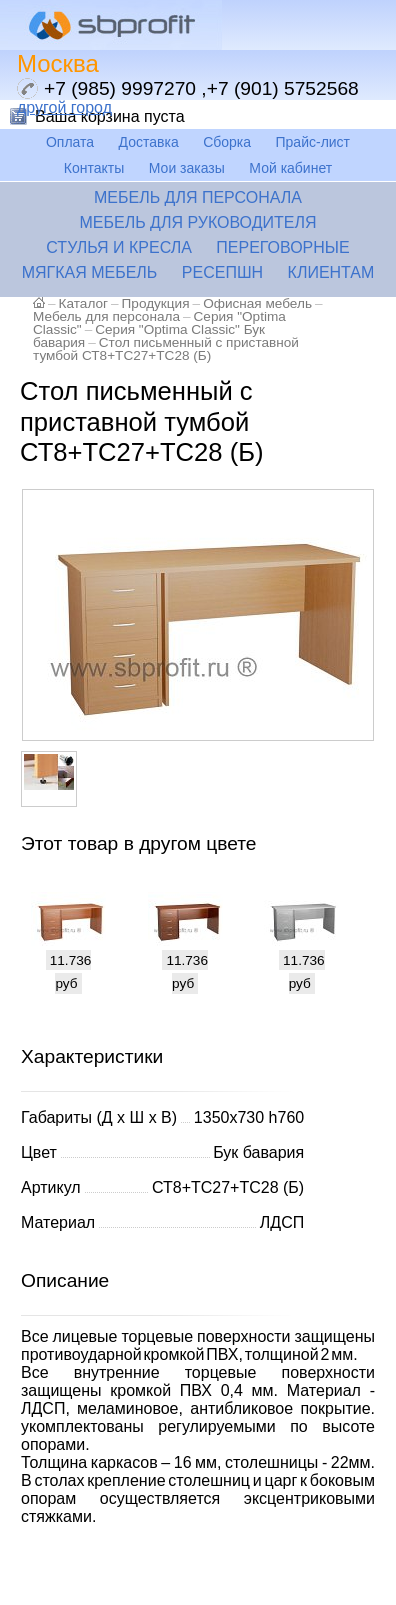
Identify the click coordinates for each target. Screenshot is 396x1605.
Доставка (149, 142)
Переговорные (282, 247)
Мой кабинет (290, 168)
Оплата (70, 142)
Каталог (83, 303)
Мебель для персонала (198, 197)
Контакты (94, 168)
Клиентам (331, 272)
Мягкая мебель (90, 272)
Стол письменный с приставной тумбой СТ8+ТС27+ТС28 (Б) (166, 349)
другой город (64, 107)
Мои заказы (187, 168)
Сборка (227, 142)
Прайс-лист (313, 142)
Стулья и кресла (119, 247)
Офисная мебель (257, 303)
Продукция (156, 303)
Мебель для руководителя (197, 222)
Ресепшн (222, 272)
